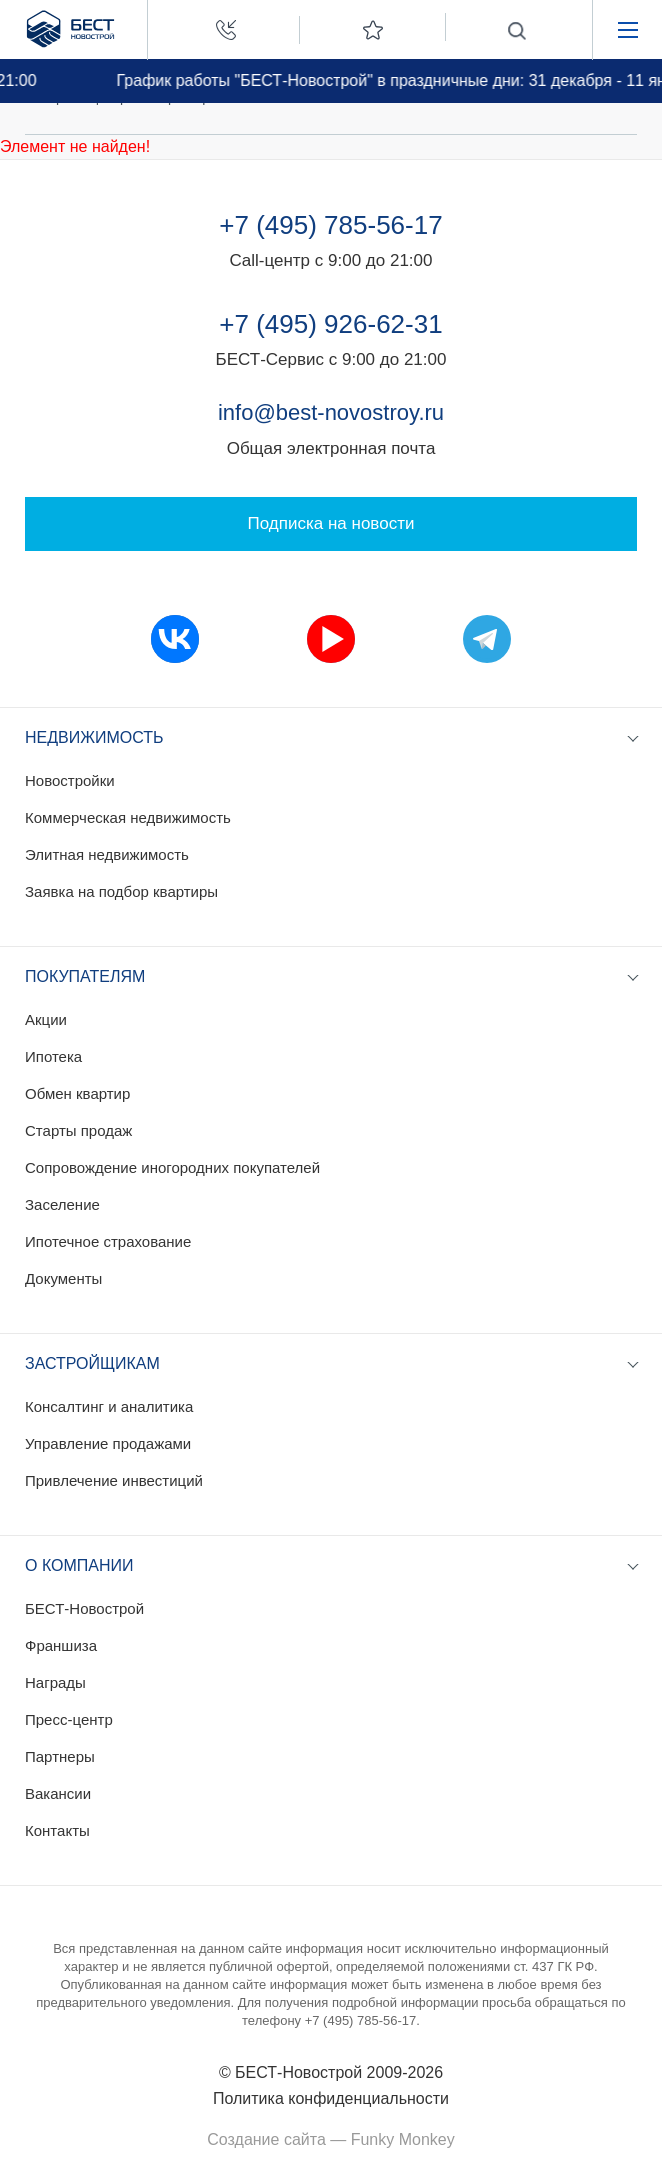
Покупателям (85, 976)
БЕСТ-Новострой (84, 1608)
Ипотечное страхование (108, 1241)
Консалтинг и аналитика (109, 1406)
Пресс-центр (87, 97)
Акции (46, 1019)
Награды (55, 1682)
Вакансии (58, 1793)
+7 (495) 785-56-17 (330, 225)
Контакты (57, 1830)
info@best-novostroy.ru (331, 412)
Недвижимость (94, 737)
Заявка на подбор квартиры (121, 891)
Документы (63, 1278)
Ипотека (53, 1056)
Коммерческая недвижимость (128, 817)
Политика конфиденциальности (331, 2098)
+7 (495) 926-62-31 (330, 324)
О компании (79, 1565)
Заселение (62, 1204)
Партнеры (60, 1756)
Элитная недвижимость (107, 854)
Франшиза (61, 1645)
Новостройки (70, 780)
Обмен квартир (77, 1093)
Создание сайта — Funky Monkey (330, 2139)
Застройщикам (92, 1363)
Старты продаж (78, 1130)
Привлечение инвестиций (114, 1480)
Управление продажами (108, 1443)
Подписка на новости (331, 523)
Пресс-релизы (204, 97)
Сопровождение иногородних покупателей (172, 1167)
